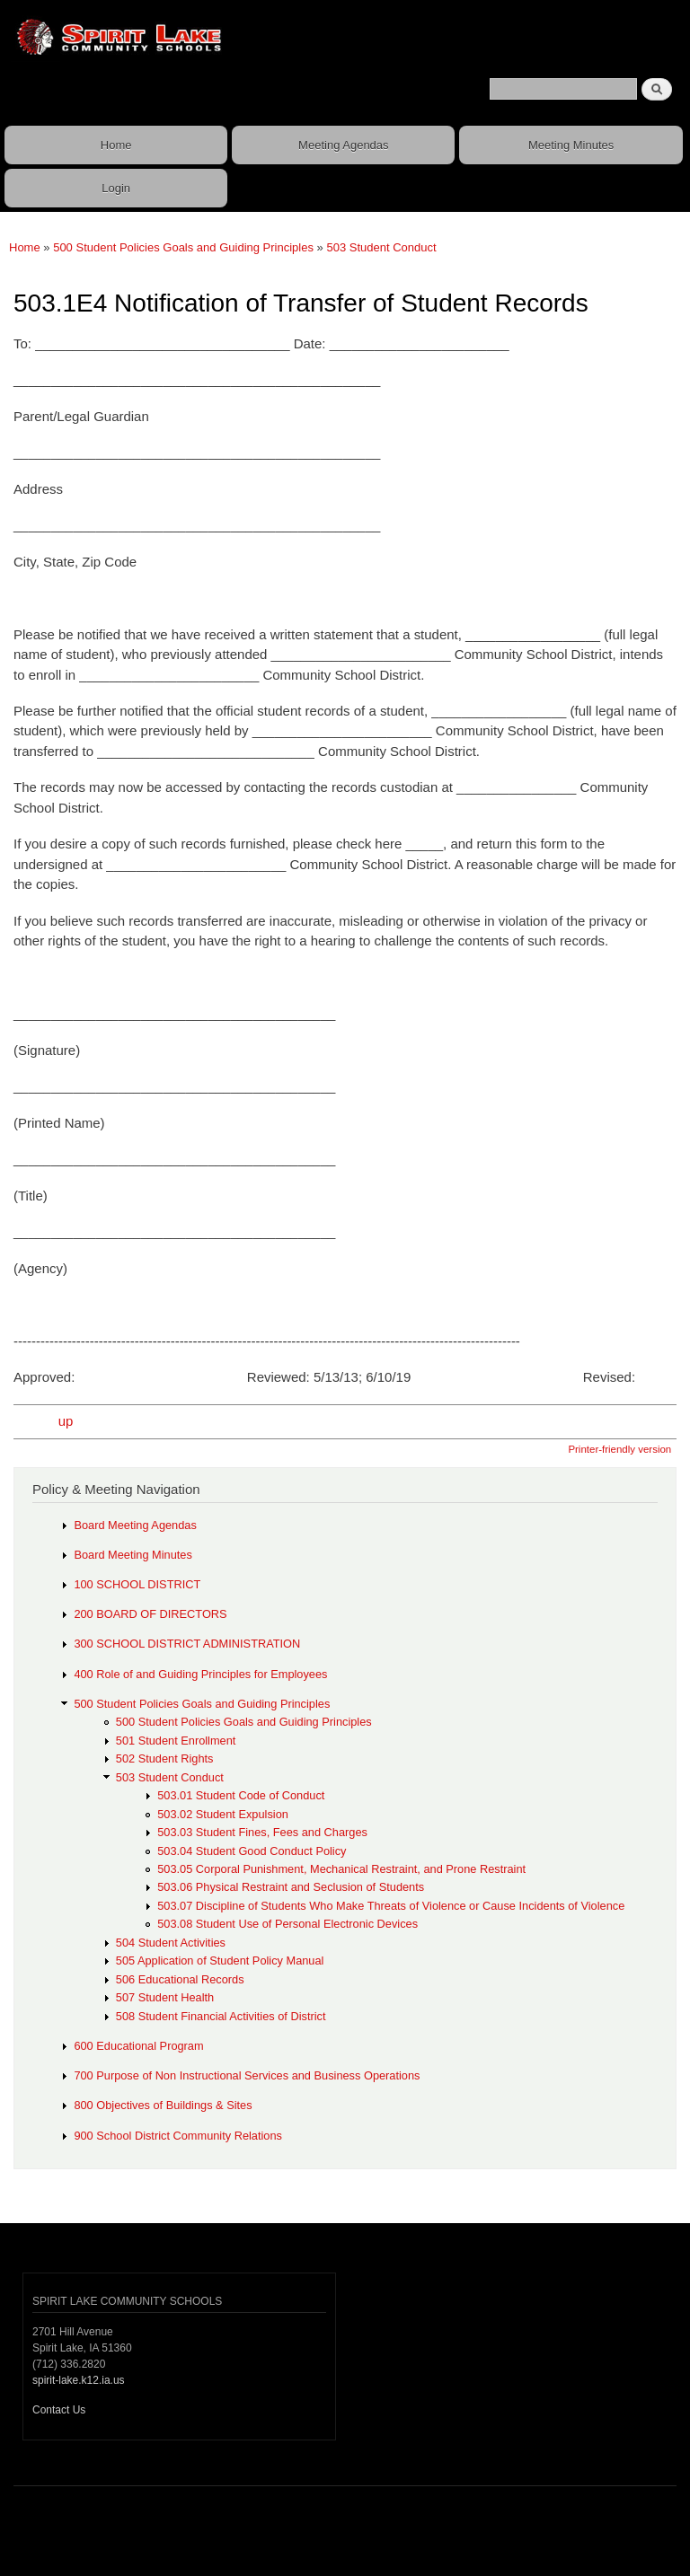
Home (116, 145)
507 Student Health (165, 1997)
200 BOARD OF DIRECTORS (150, 1614)
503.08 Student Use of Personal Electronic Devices (287, 1923)
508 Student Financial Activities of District (221, 2016)
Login (116, 188)
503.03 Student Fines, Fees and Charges (262, 1832)
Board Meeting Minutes (132, 1554)
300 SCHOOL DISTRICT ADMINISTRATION (187, 1643)
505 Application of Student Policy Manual (220, 1960)
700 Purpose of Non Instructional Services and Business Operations (247, 2075)
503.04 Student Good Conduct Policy (251, 1851)
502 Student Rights (165, 1758)
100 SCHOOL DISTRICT (137, 1584)
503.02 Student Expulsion (222, 1814)
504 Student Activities (171, 1942)
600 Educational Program (138, 2046)
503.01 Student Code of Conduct (240, 1795)
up (66, 1421)
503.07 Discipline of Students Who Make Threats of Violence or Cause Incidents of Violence (390, 1905)
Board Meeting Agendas (135, 1525)
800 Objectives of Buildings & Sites (163, 2105)
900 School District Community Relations (178, 2135)
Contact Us (58, 2410)
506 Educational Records (180, 1979)
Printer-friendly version (619, 1449)
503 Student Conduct (381, 247)
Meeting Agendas (343, 145)
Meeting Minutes (571, 145)
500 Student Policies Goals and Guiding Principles (183, 247)
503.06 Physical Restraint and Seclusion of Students (290, 1887)
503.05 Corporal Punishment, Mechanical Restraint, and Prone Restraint (341, 1869)
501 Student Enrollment (176, 1740)
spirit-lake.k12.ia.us (78, 2380)
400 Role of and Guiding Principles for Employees (200, 1674)
